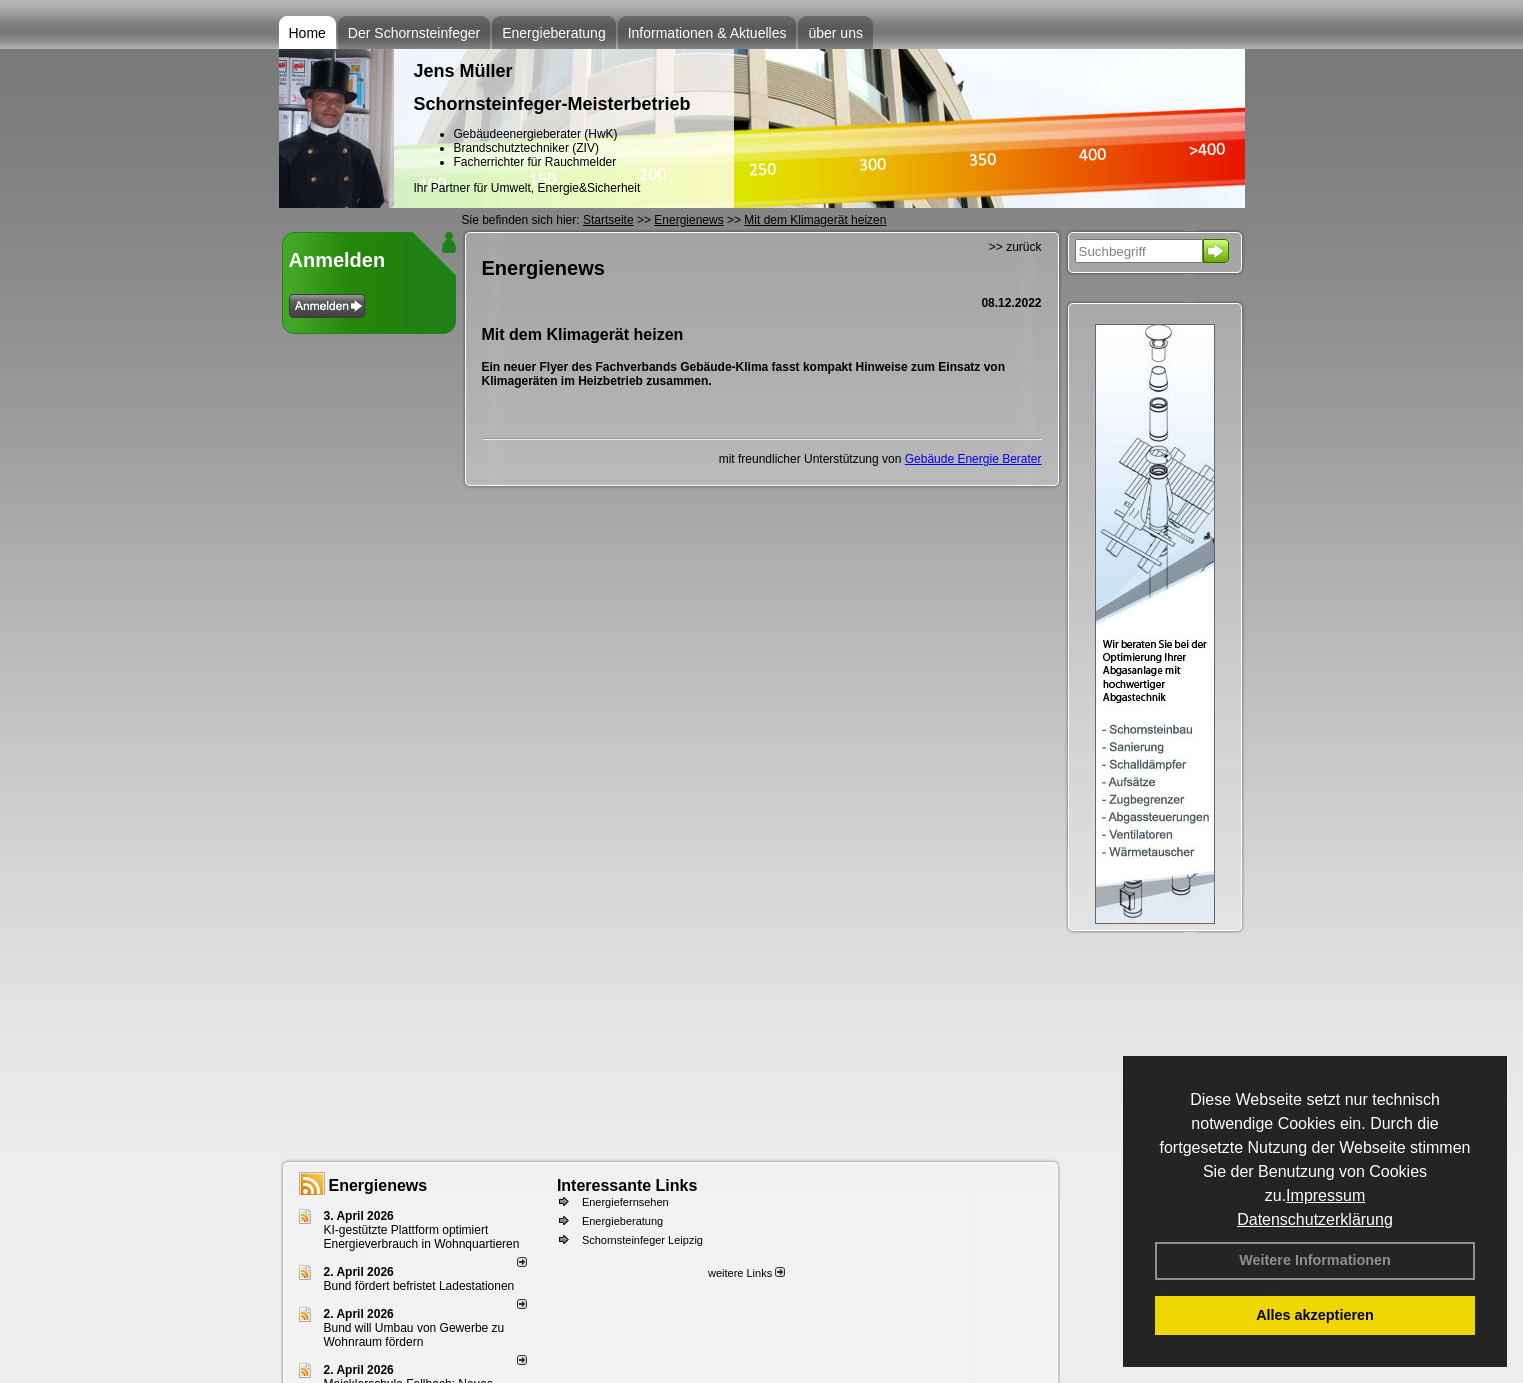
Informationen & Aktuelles (707, 33)
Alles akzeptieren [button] (1315, 1315)
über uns (835, 33)
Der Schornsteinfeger (414, 33)
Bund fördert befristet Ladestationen (419, 1286)
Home (307, 33)
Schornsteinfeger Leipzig (642, 1240)
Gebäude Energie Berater (973, 459)
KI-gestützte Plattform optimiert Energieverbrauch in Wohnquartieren (422, 1237)
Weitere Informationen (1315, 1260)
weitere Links (746, 1273)
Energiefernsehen (625, 1202)
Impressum (1325, 1195)
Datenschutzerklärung (1315, 1219)
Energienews (378, 1185)
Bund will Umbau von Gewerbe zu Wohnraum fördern (414, 1335)
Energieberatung (554, 33)
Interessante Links (627, 1185)
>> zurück (1015, 247)
